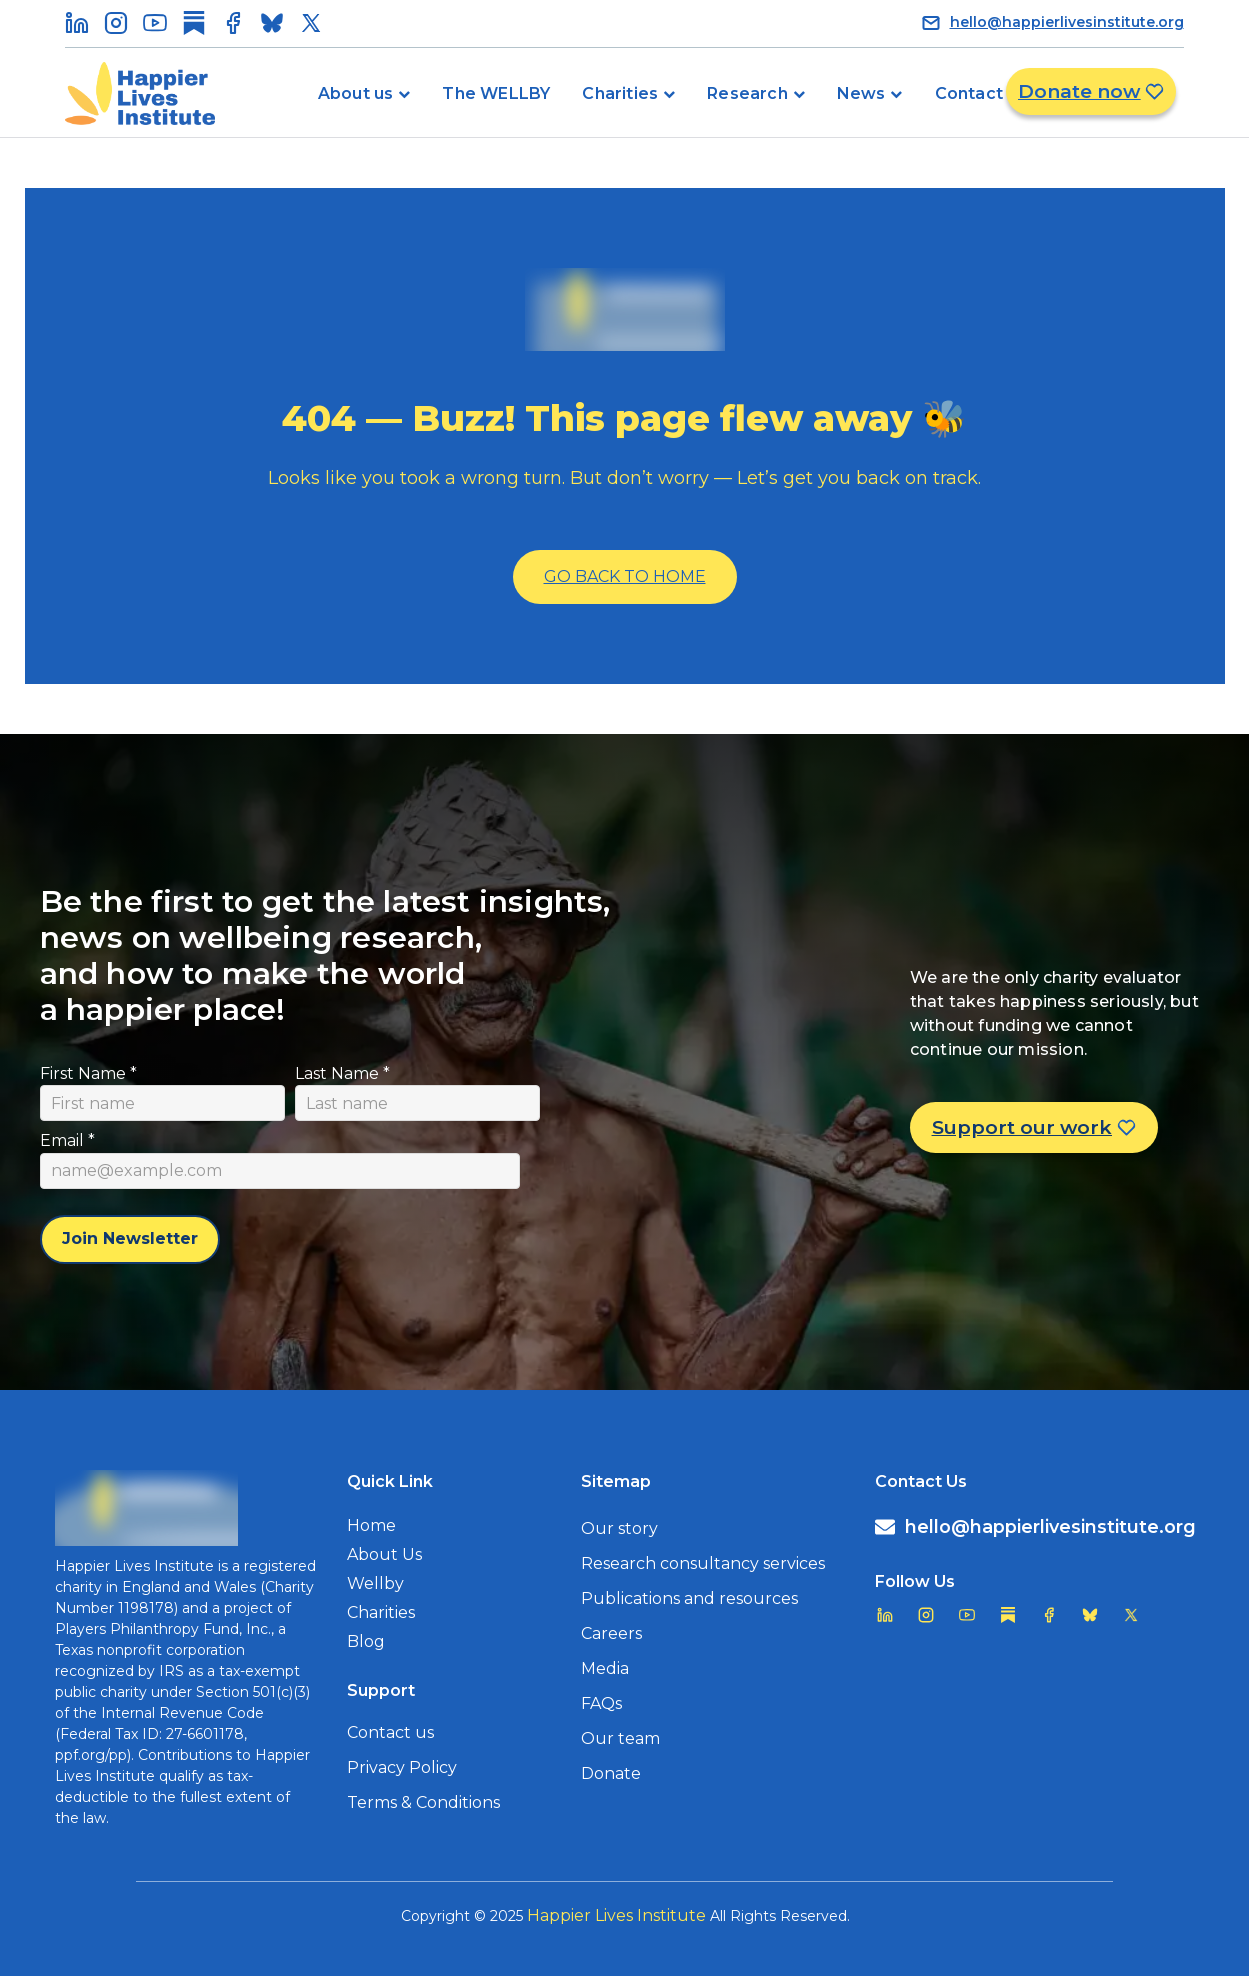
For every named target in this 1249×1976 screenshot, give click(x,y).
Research (747, 93)
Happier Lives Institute (616, 1915)
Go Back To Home (625, 576)
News (861, 93)
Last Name (342, 1073)
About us (356, 93)
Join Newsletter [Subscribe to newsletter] (130, 1238)
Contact (969, 93)
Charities (620, 93)
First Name (88, 1073)
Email (67, 1140)
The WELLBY (496, 93)
